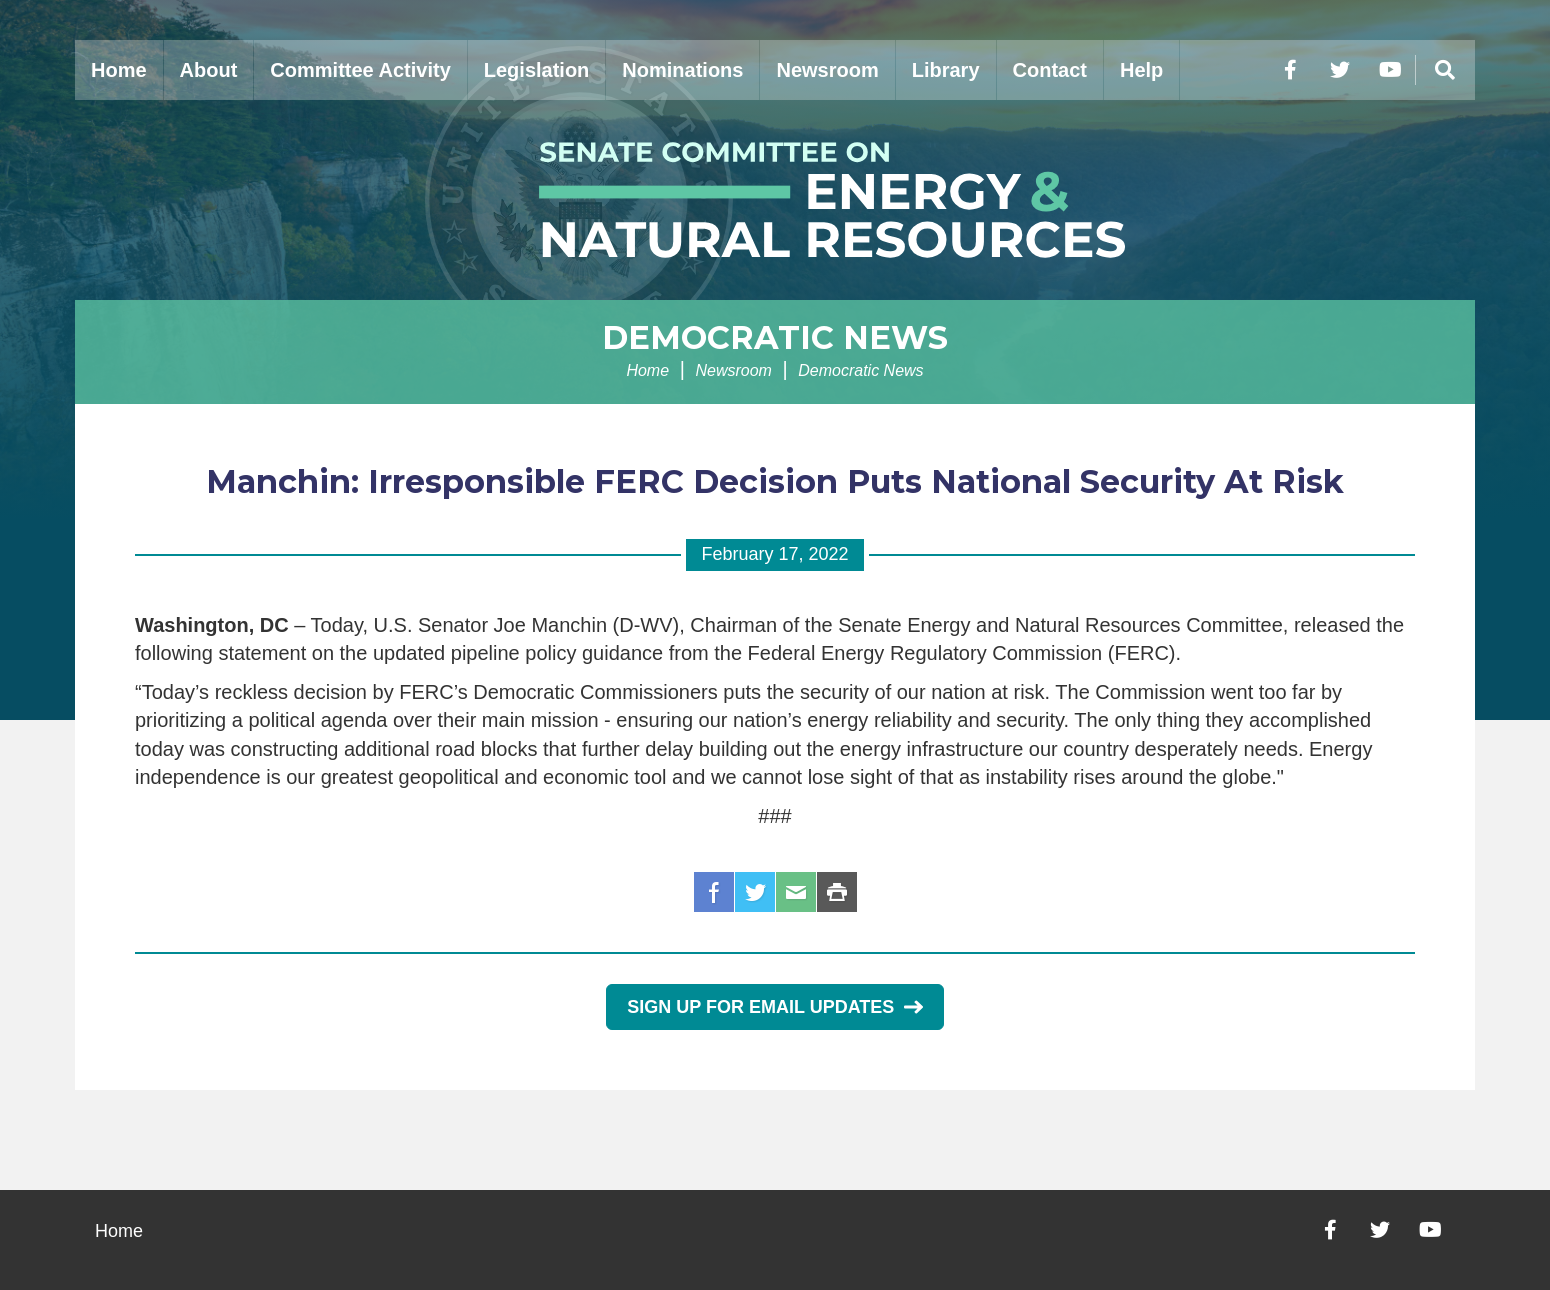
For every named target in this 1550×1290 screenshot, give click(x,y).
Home (119, 70)
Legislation (537, 70)
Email (796, 892)
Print (837, 892)
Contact (1050, 70)
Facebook (714, 892)
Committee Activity (360, 70)
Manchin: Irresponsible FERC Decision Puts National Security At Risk (775, 481)
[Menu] (1445, 70)
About (209, 70)
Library (946, 70)
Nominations (682, 70)
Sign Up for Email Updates (774, 1007)
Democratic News (775, 337)
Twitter (755, 892)
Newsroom (827, 70)
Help (1141, 70)
